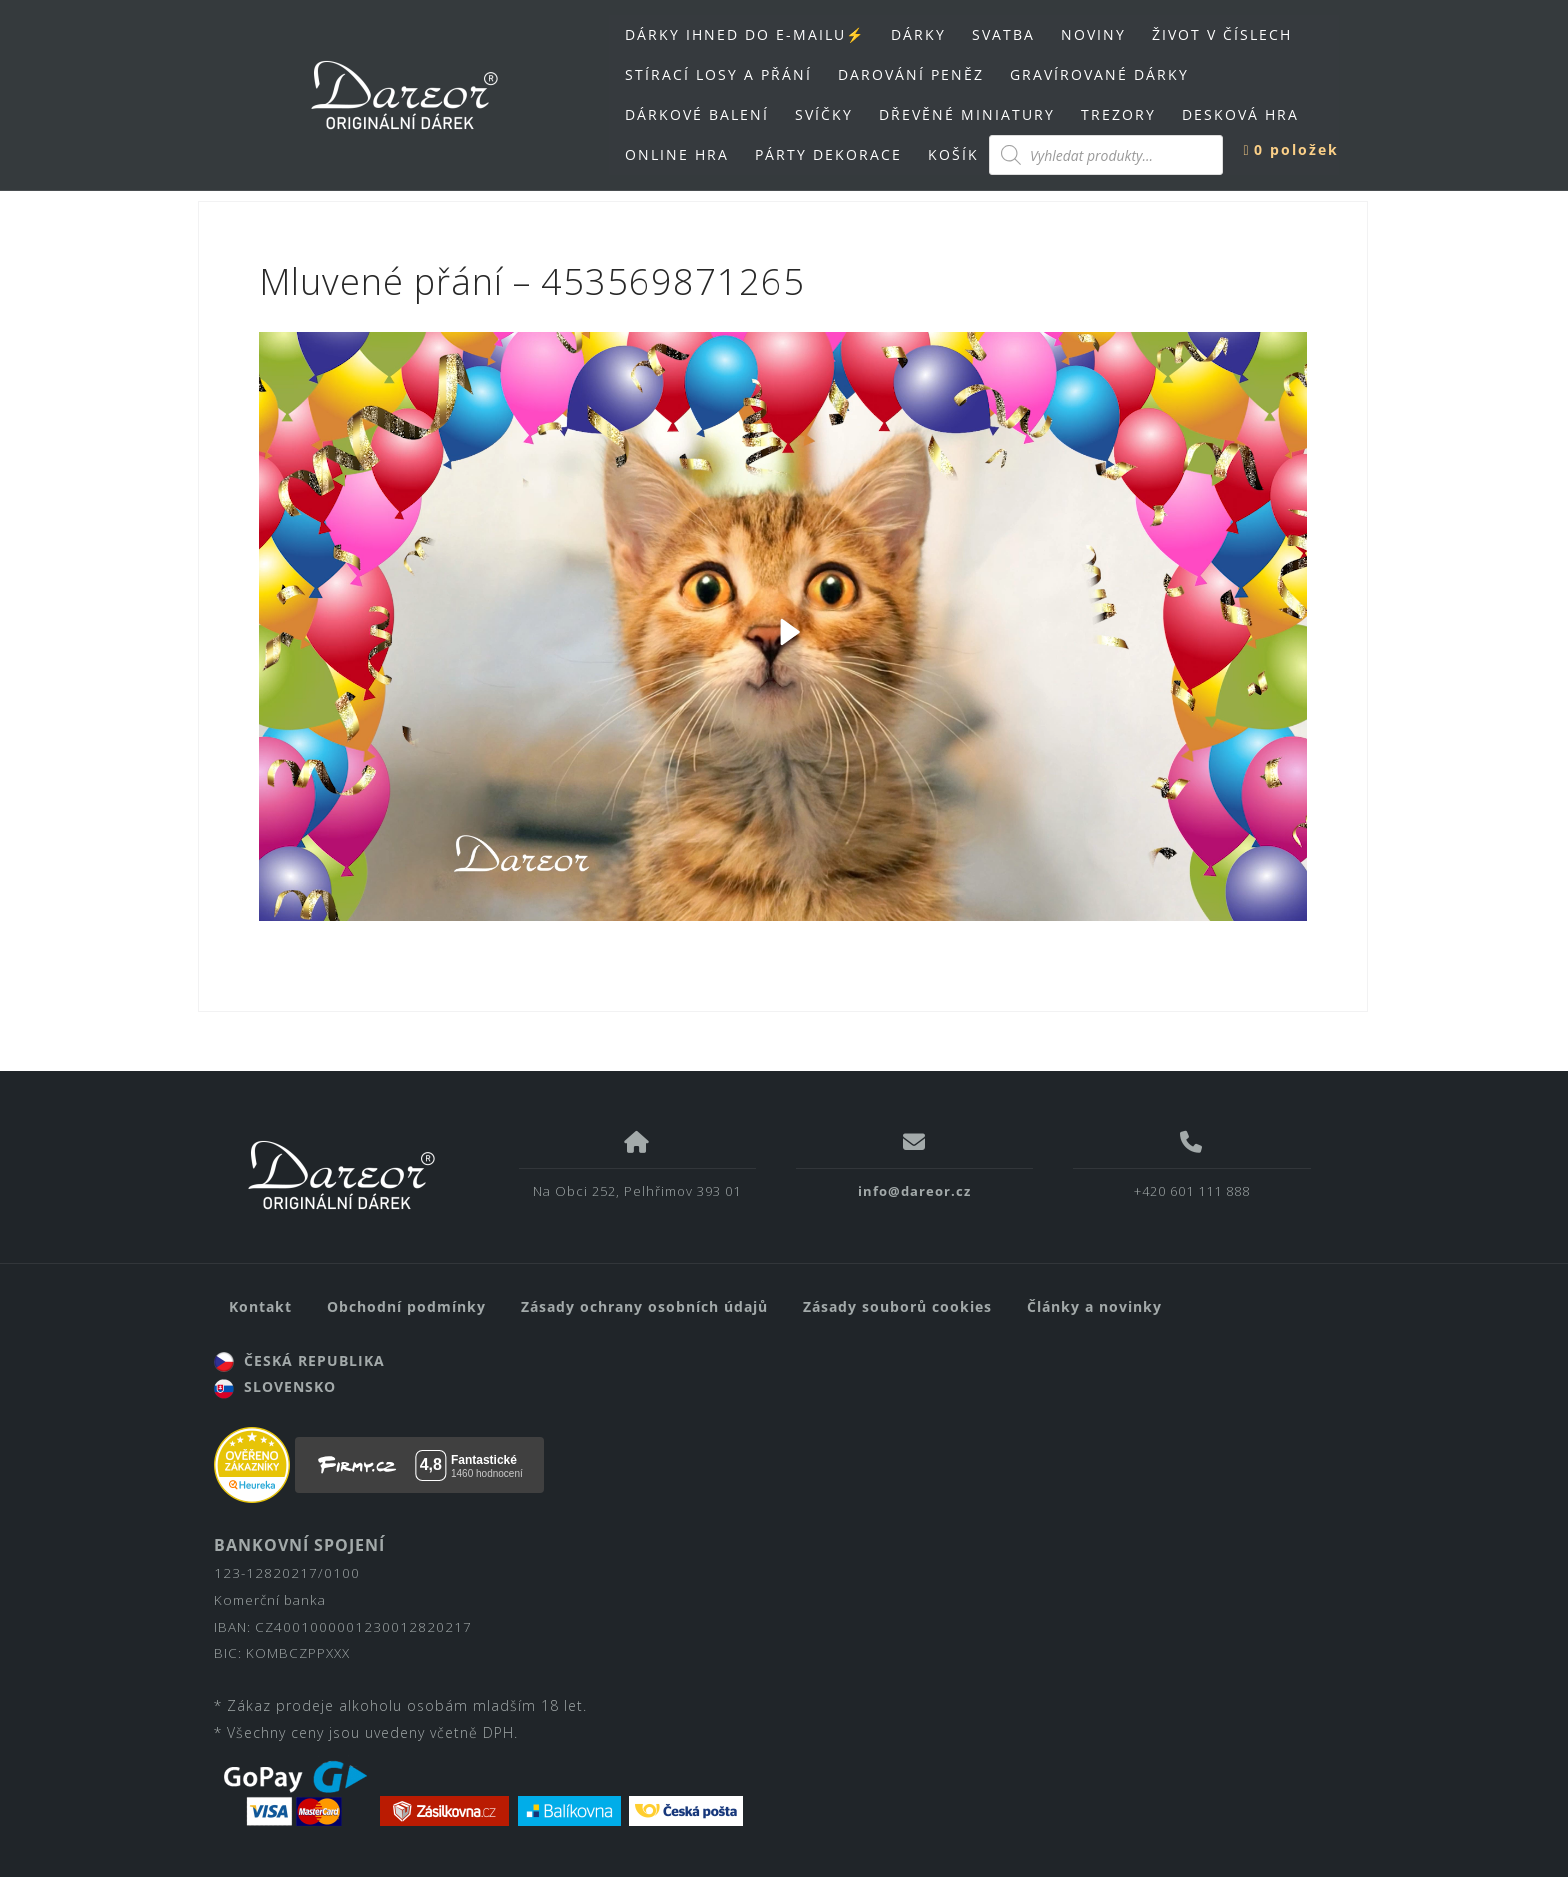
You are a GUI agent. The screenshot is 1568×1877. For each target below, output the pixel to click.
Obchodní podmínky (406, 1306)
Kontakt (260, 1306)
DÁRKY (918, 34)
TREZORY (1118, 114)
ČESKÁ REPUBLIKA (299, 1360)
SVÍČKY (824, 114)
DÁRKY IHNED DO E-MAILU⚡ (745, 34)
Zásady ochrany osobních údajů (644, 1306)
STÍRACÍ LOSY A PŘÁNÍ (718, 74)
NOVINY (1093, 34)
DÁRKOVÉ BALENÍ (697, 114)
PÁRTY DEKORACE (828, 154)
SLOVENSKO (275, 1386)
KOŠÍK (953, 154)
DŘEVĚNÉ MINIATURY (967, 114)
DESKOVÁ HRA (1240, 114)
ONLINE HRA (677, 154)
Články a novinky (1094, 1306)
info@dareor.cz (914, 1191)
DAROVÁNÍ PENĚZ (911, 74)
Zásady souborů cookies (897, 1306)
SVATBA (1003, 34)
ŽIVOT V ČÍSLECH (1222, 34)
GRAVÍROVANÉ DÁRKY (1099, 74)
